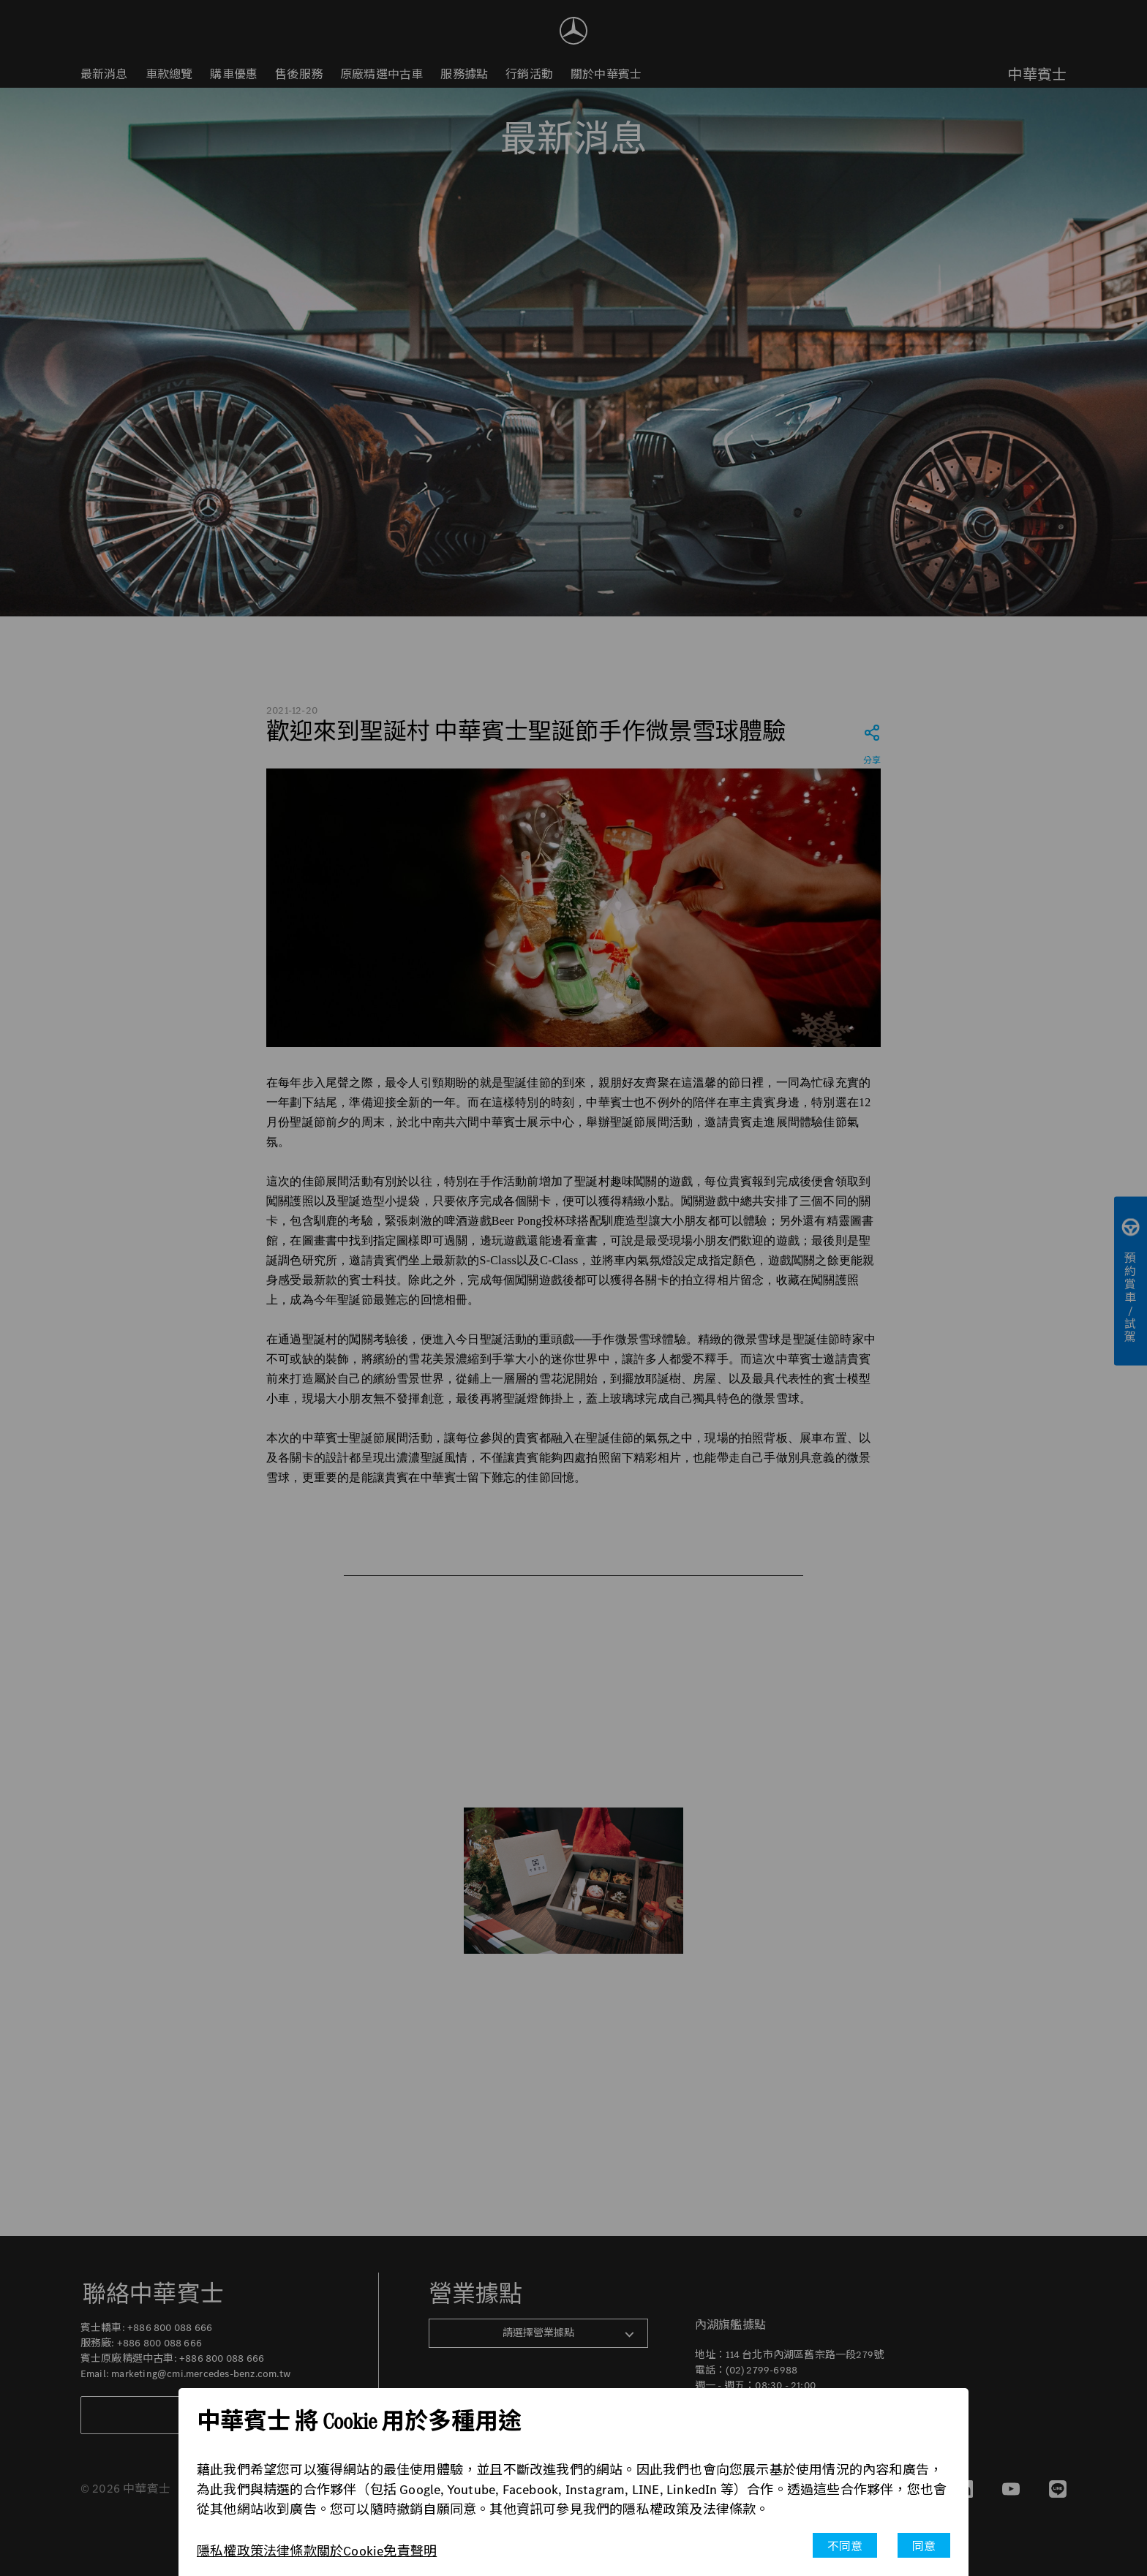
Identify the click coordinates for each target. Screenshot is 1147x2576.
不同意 (845, 2546)
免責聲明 (410, 2551)
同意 (924, 2546)
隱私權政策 (230, 2551)
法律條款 (290, 2551)
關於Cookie (350, 2551)
